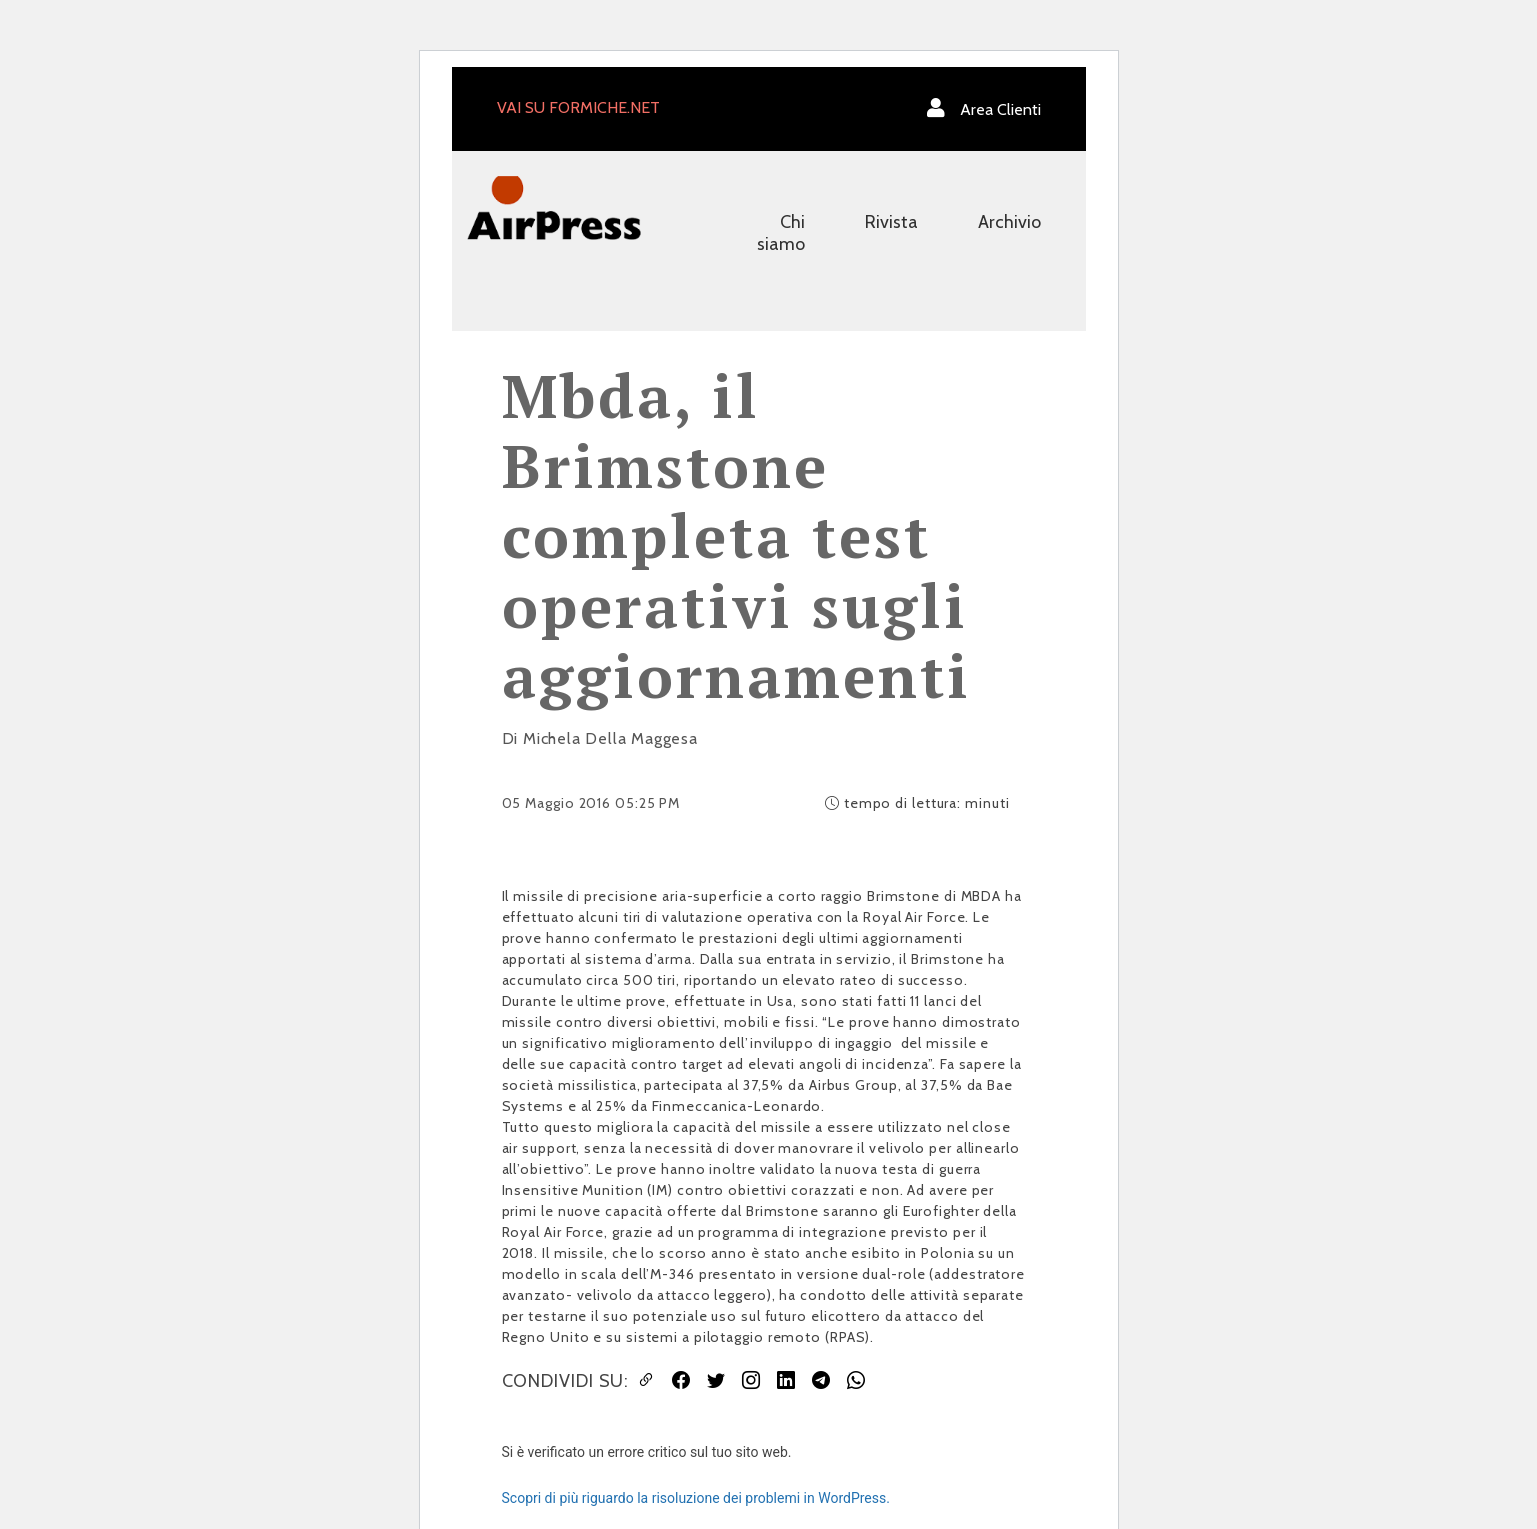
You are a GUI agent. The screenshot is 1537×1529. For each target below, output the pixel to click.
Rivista (891, 222)
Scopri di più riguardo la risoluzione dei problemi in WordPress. (696, 1498)
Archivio (1009, 222)
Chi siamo (781, 233)
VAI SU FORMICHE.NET (578, 107)
